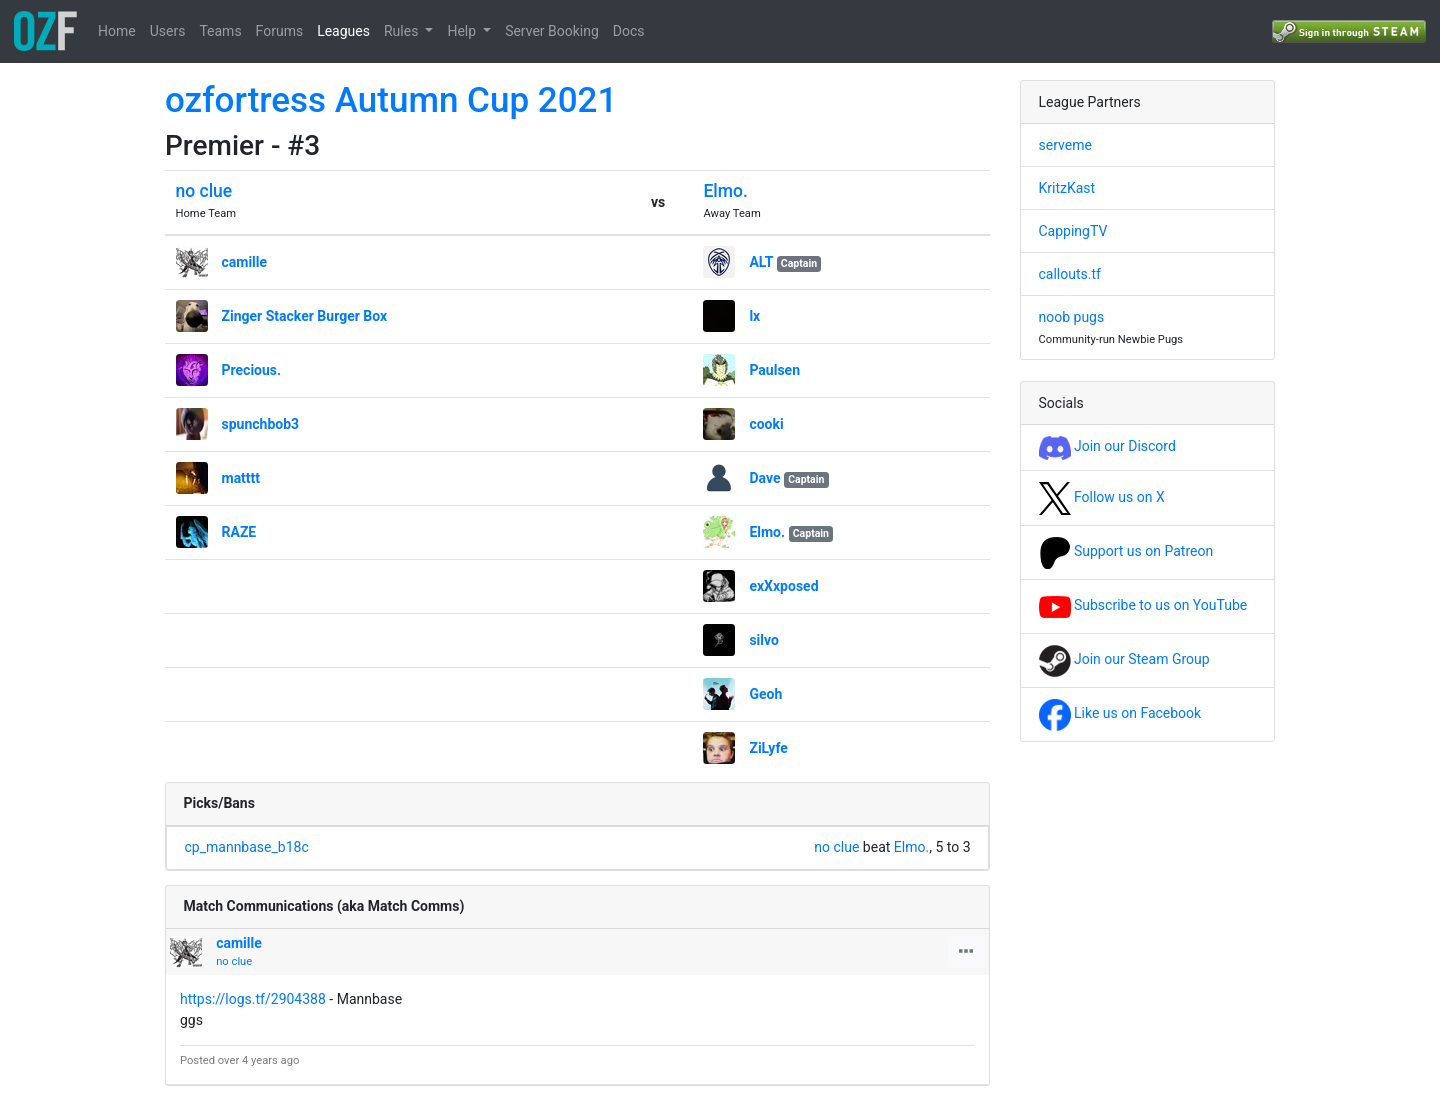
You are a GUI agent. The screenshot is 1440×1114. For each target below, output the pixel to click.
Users (168, 31)
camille (245, 262)
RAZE (239, 532)
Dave (764, 478)
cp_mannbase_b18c (247, 847)
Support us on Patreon (1126, 551)
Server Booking (552, 31)
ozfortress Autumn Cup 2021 (391, 100)
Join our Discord (1107, 446)
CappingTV (1073, 231)
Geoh (765, 694)
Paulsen (774, 370)
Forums (280, 31)
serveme (1065, 145)
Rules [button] (403, 31)
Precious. (252, 370)
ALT (761, 262)
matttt (241, 478)
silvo (764, 640)
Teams (220, 31)
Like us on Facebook (1120, 713)
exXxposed (783, 586)
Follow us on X (1102, 497)
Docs (629, 31)
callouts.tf (1070, 274)
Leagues (343, 31)
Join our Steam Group (1124, 659)
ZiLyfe (768, 748)
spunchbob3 (261, 424)
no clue (204, 191)
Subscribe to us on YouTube (1143, 605)
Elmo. (725, 191)
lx (754, 316)
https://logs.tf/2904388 (253, 999)
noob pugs (1072, 317)
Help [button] (463, 31)
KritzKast (1067, 188)
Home (117, 31)
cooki (766, 424)
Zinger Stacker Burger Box (305, 316)
